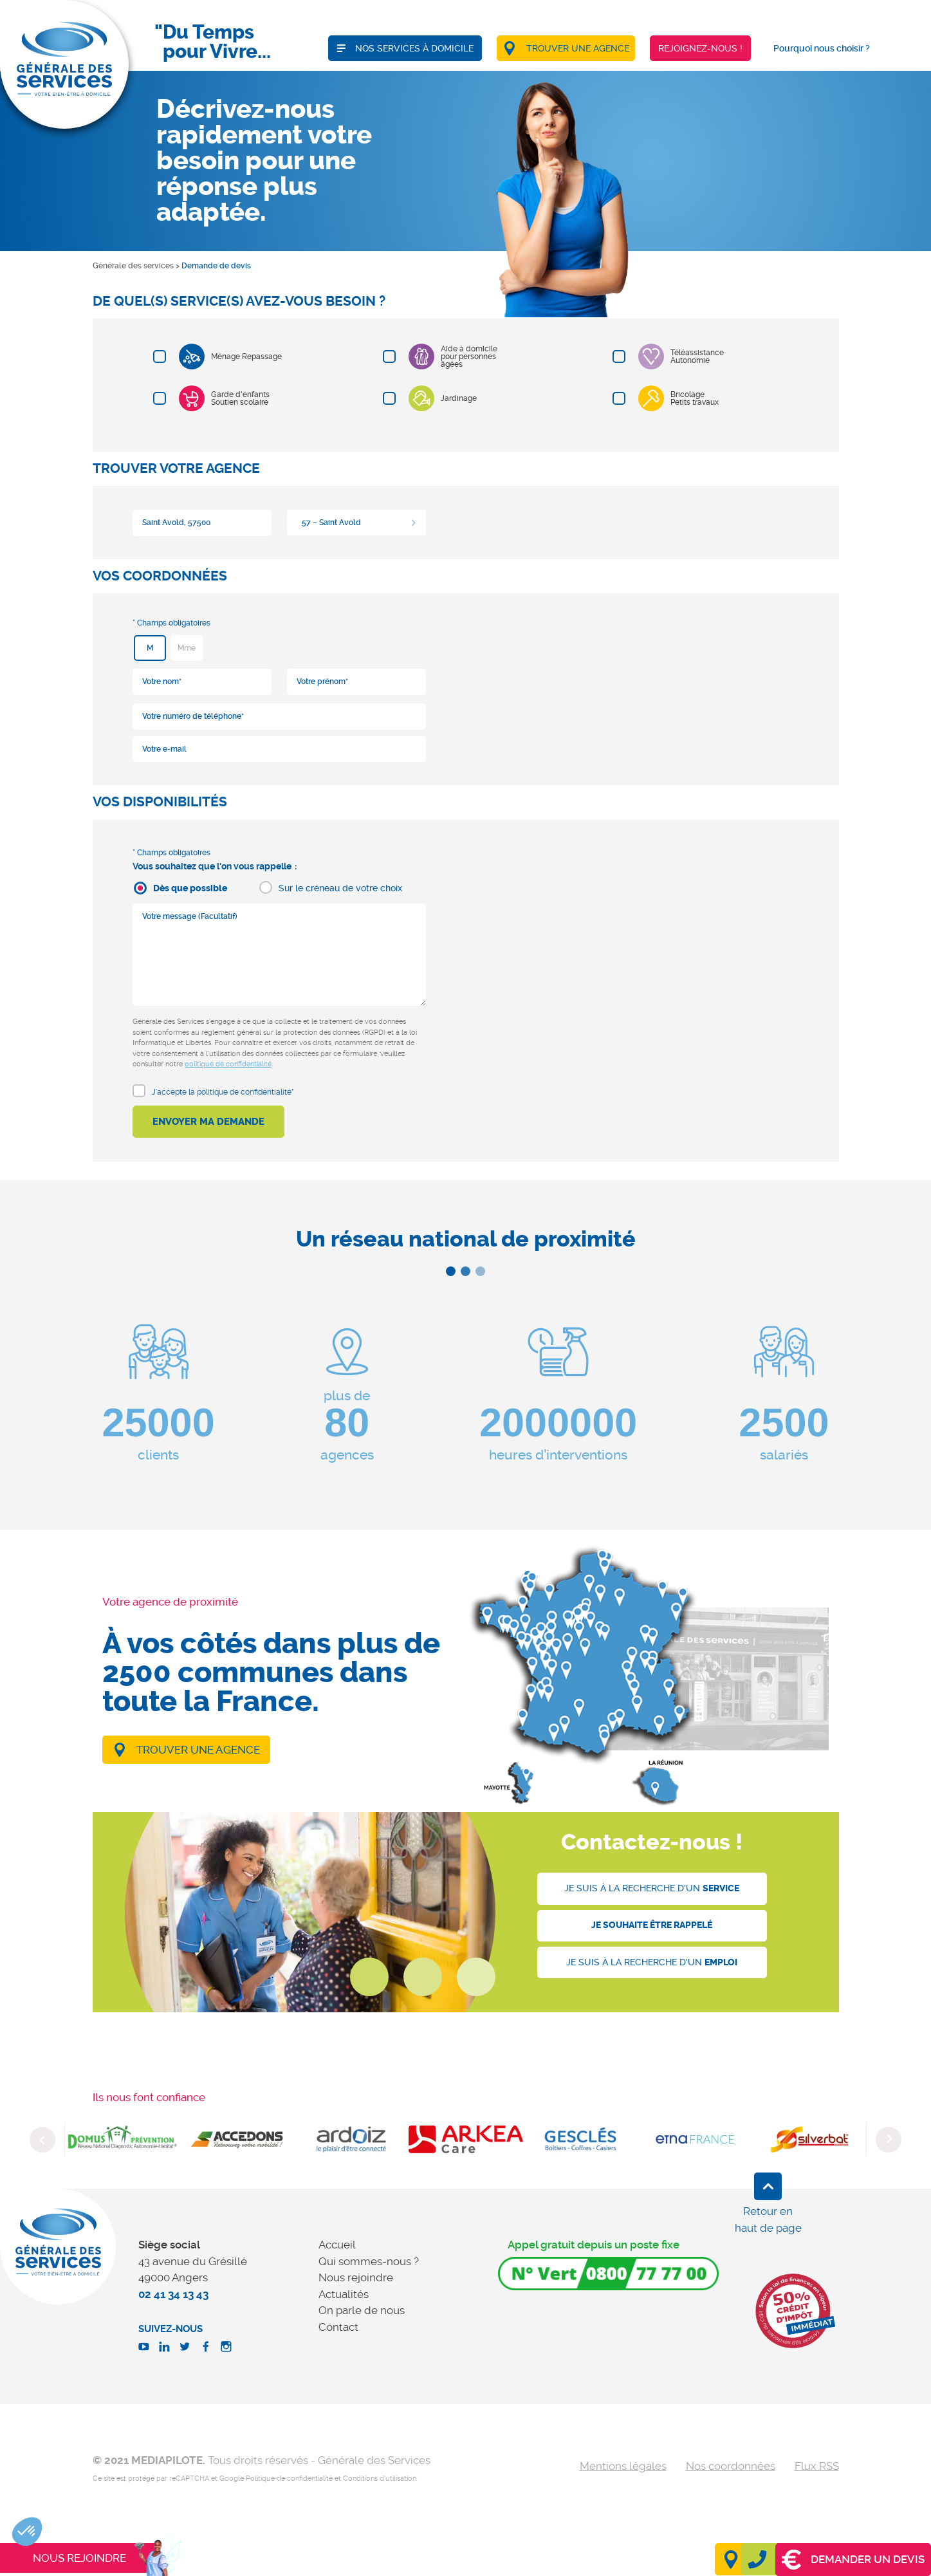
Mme (187, 648)
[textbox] (356, 522)
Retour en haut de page (768, 2219)
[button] (27, 2531)
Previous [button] (42, 2140)
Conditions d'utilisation (379, 2478)
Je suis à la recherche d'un (651, 1888)
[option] (122, 2139)
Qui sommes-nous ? (368, 2261)
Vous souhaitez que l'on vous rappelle (212, 866)
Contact (338, 2327)
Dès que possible (190, 888)
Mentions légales (623, 2466)
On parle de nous (361, 2310)
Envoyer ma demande (208, 1121)
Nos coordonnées (730, 2466)
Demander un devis (853, 2560)
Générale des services (133, 265)
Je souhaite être (651, 1925)
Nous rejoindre (355, 2277)
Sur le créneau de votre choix (340, 888)
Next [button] (888, 2140)
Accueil (337, 2244)
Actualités (343, 2294)
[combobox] (356, 522)
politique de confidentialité (228, 1064)
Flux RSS (817, 2466)
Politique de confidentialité (289, 2478)
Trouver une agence (198, 1749)
